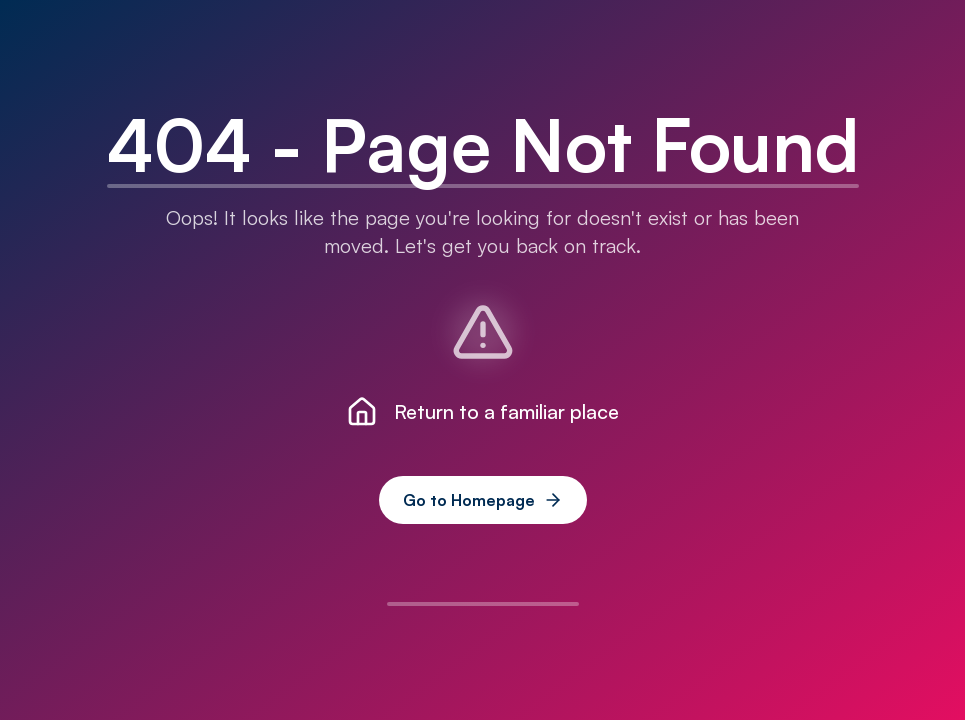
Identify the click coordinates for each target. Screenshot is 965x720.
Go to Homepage (483, 500)
